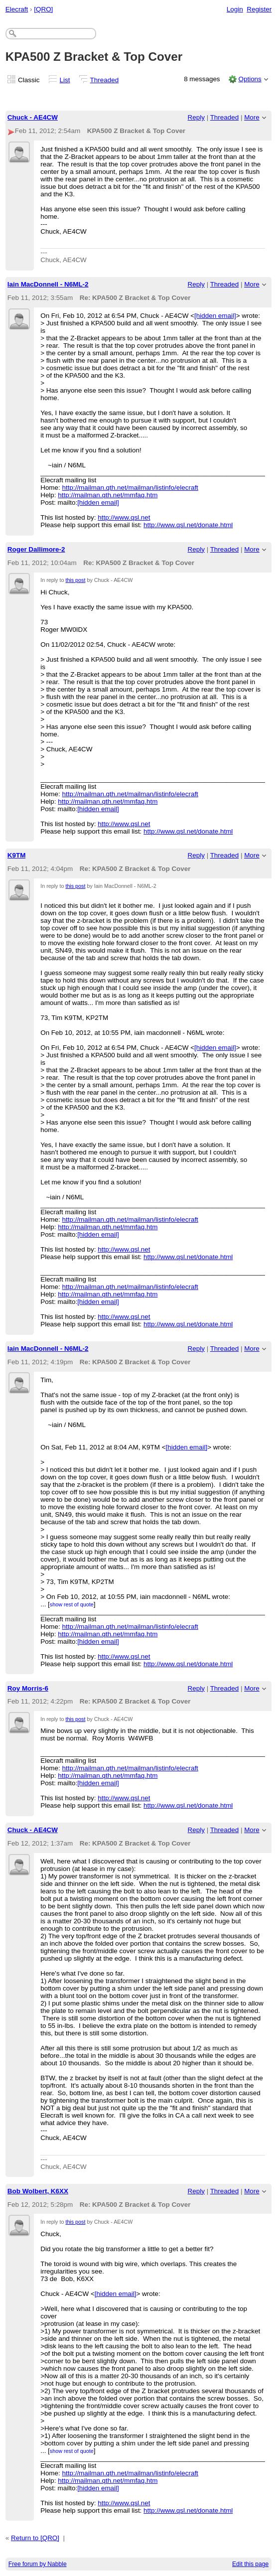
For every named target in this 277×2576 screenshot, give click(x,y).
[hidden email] (215, 315)
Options (249, 79)
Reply (196, 117)
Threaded (104, 80)
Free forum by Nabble (37, 2564)
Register (259, 9)
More (252, 117)
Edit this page (250, 2564)
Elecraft (16, 9)
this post (75, 580)
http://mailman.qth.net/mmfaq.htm (107, 495)
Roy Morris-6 (27, 1688)
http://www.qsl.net (124, 517)
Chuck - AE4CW (32, 117)
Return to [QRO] (35, 2538)
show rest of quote (72, 1604)
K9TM (16, 855)
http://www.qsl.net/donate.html (188, 525)
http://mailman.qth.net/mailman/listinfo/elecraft (130, 487)
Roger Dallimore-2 (36, 549)
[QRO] (43, 9)
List (65, 80)
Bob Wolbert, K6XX (37, 2191)
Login (235, 9)
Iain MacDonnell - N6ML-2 (48, 284)
